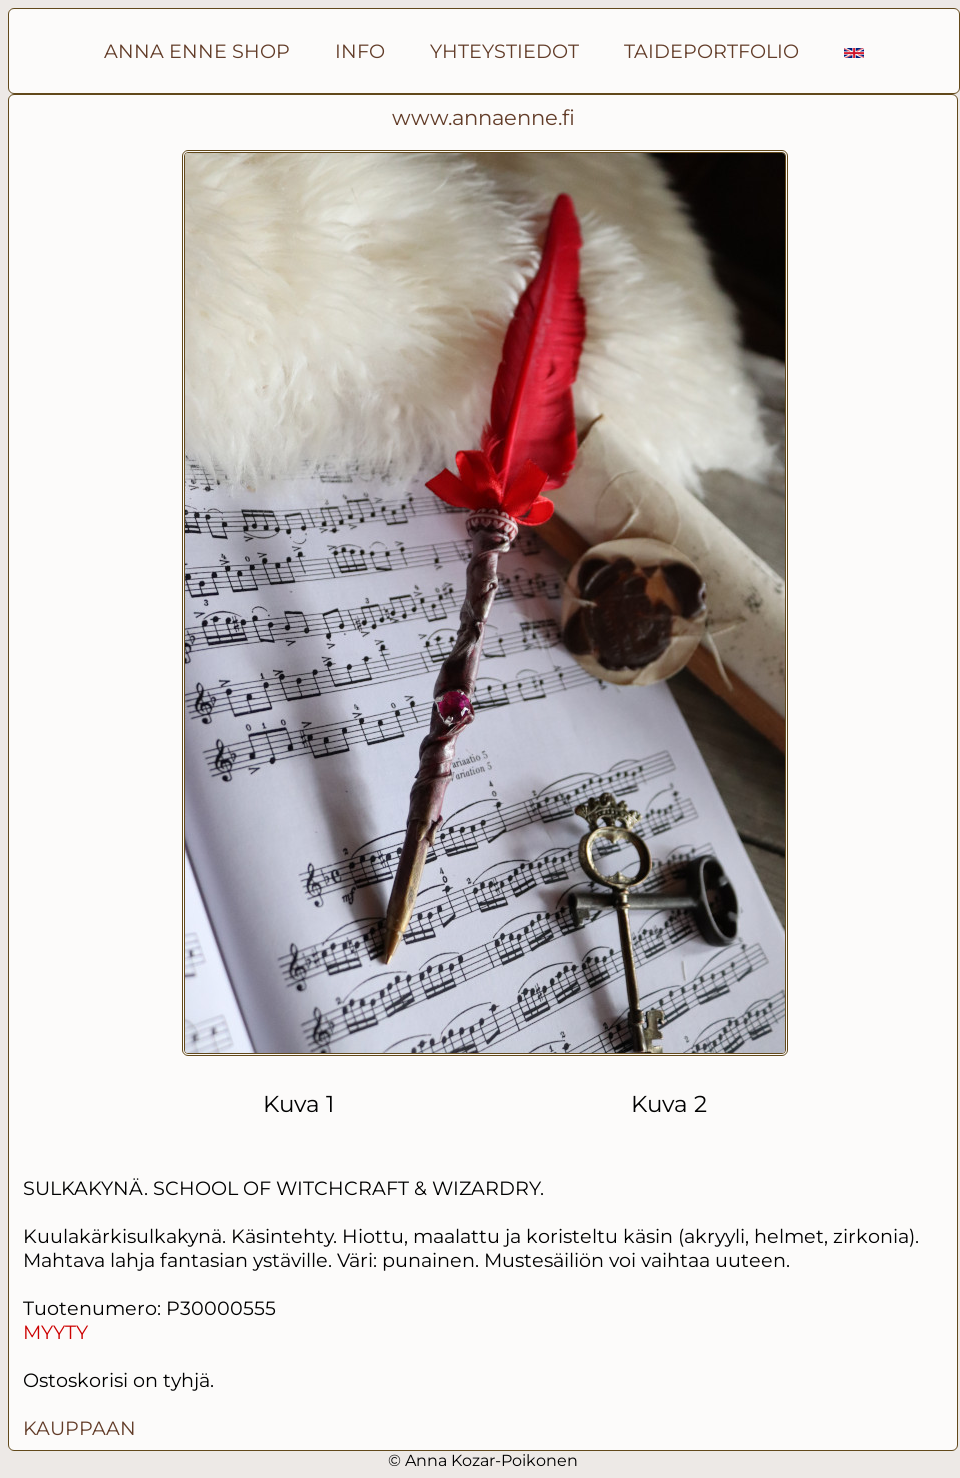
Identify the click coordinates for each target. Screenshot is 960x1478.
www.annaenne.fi (483, 117)
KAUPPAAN (79, 1428)
